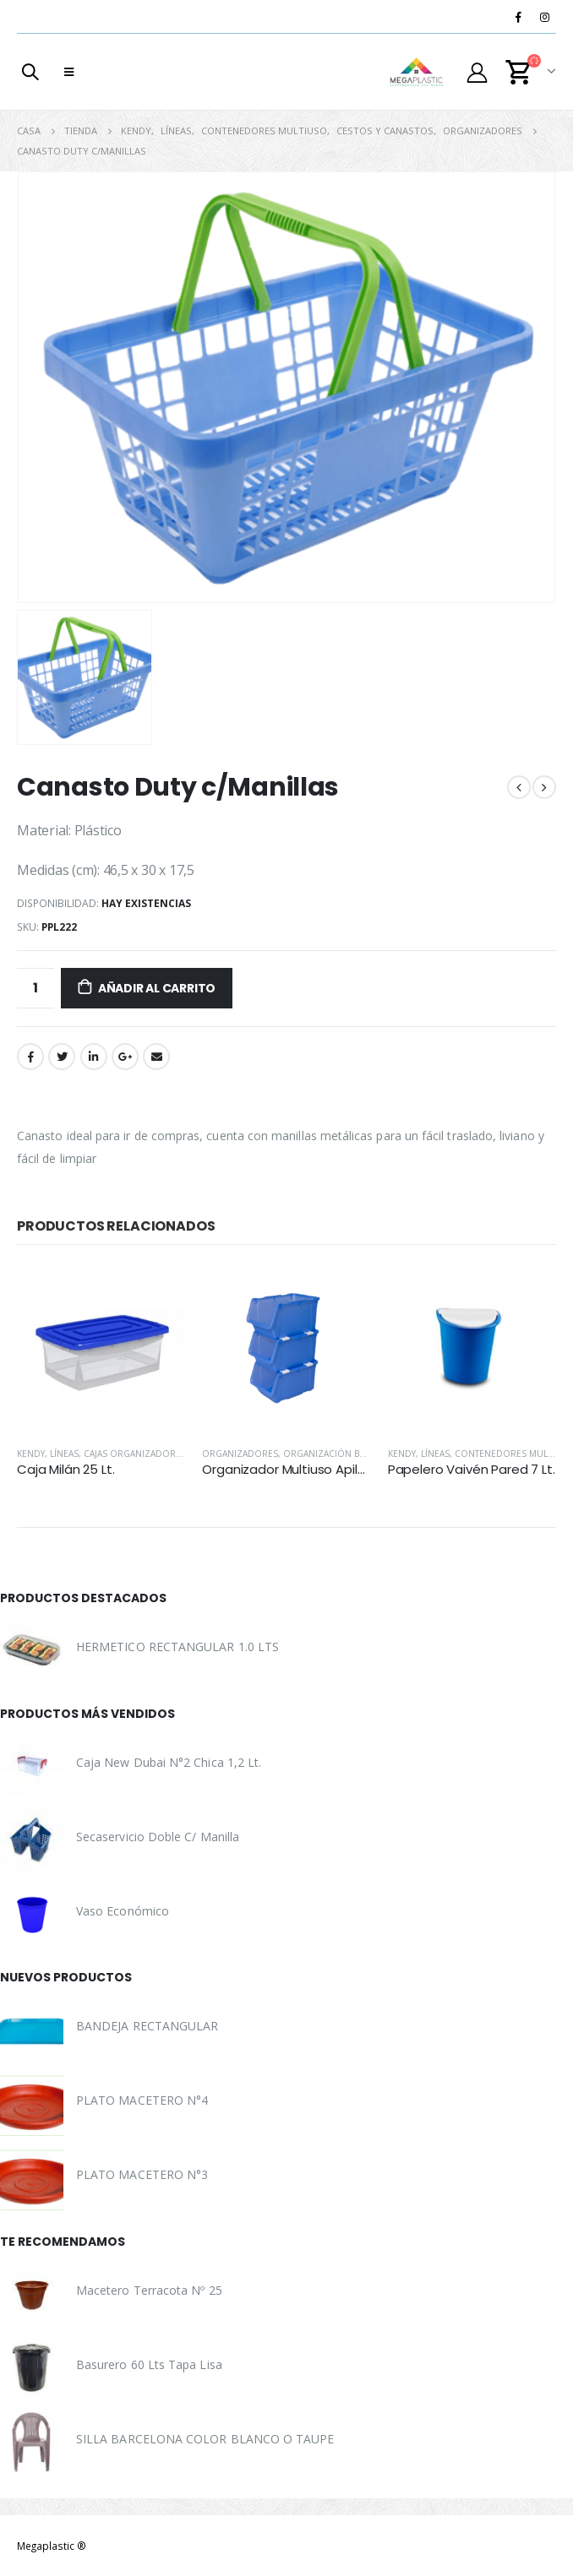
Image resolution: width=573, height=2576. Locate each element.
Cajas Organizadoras (135, 1453)
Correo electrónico (156, 1056)
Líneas (64, 1453)
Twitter (61, 1056)
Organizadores (240, 1453)
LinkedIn (93, 1056)
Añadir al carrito (157, 988)
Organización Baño (331, 1453)
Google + (125, 1056)
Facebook (30, 1056)
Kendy (31, 1453)
